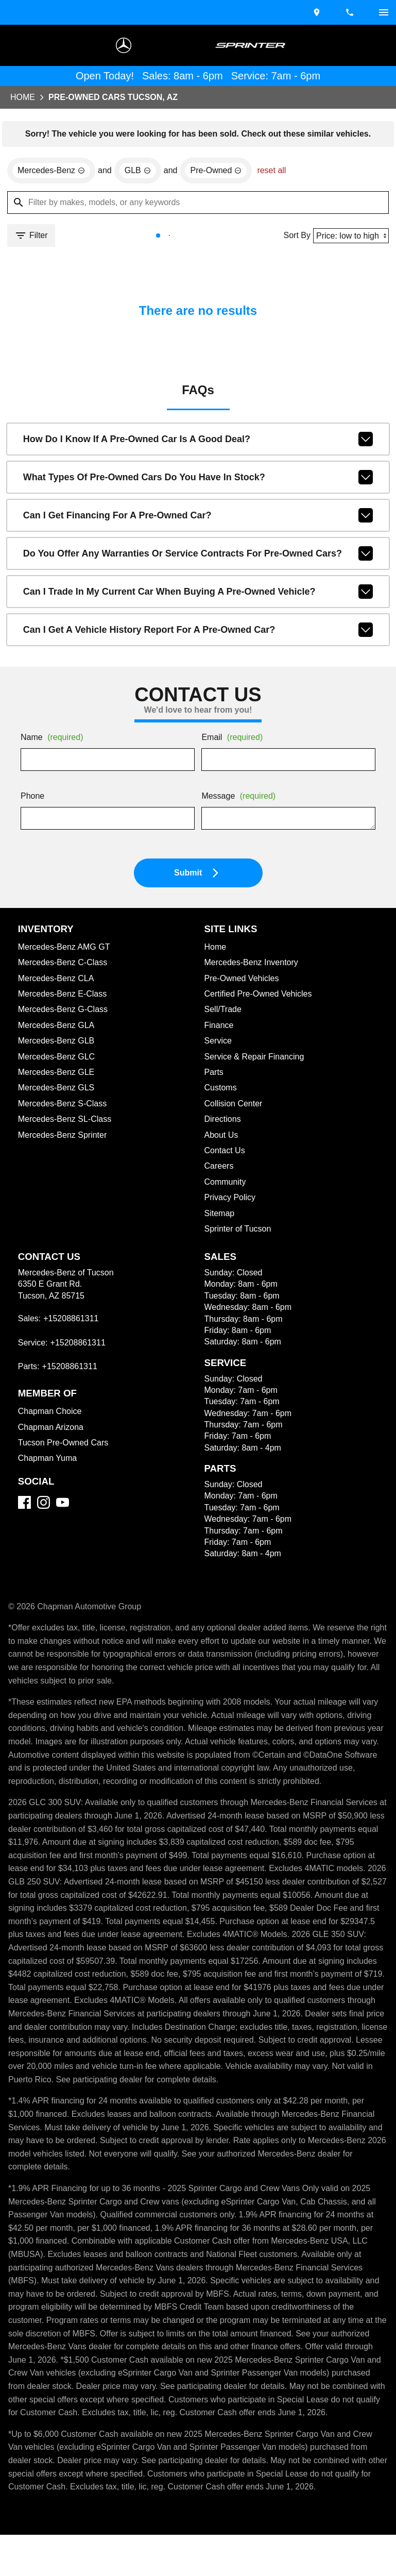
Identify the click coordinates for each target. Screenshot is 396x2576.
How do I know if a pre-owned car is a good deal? (198, 441)
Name (54, 740)
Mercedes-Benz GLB (57, 1043)
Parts (214, 1074)
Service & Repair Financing (255, 1059)
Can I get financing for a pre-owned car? (198, 517)
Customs (221, 1090)
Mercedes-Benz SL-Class (66, 1121)
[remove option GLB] (141, 172)
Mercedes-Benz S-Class (64, 1106)
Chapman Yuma (48, 1460)
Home (22, 98)
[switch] (383, 12)
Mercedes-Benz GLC (58, 1059)
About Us (222, 1137)
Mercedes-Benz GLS (57, 1090)
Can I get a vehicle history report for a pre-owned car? (198, 632)
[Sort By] (349, 237)
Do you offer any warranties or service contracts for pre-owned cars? (198, 555)
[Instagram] (43, 1504)
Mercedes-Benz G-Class (65, 1011)
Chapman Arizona (52, 1429)
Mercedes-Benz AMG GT (65, 949)
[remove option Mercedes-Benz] (52, 172)
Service (218, 1043)
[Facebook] (24, 1504)
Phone (33, 799)
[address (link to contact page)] (317, 12)
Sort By (293, 237)
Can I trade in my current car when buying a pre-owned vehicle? (198, 593)
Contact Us (225, 1153)
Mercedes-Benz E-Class (64, 996)
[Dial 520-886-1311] (350, 12)
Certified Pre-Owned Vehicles (261, 996)
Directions (224, 1121)
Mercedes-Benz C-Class (65, 964)
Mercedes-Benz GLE (57, 1074)
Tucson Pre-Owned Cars (65, 1445)
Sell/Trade (224, 1011)
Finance (219, 1027)
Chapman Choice (51, 1413)
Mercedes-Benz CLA (57, 980)
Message (240, 799)
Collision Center (235, 1106)
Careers (219, 1168)
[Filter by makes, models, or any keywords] (198, 204)
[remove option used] (221, 172)
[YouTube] (62, 1504)
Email (233, 740)
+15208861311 (70, 1321)
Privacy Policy (231, 1199)
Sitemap (220, 1215)
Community (226, 1184)
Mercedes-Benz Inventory (253, 964)
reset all (278, 172)
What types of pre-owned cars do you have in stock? (198, 479)
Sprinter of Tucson (239, 1231)
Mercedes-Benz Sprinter (64, 1137)
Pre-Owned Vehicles (243, 980)
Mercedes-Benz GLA (57, 1027)
